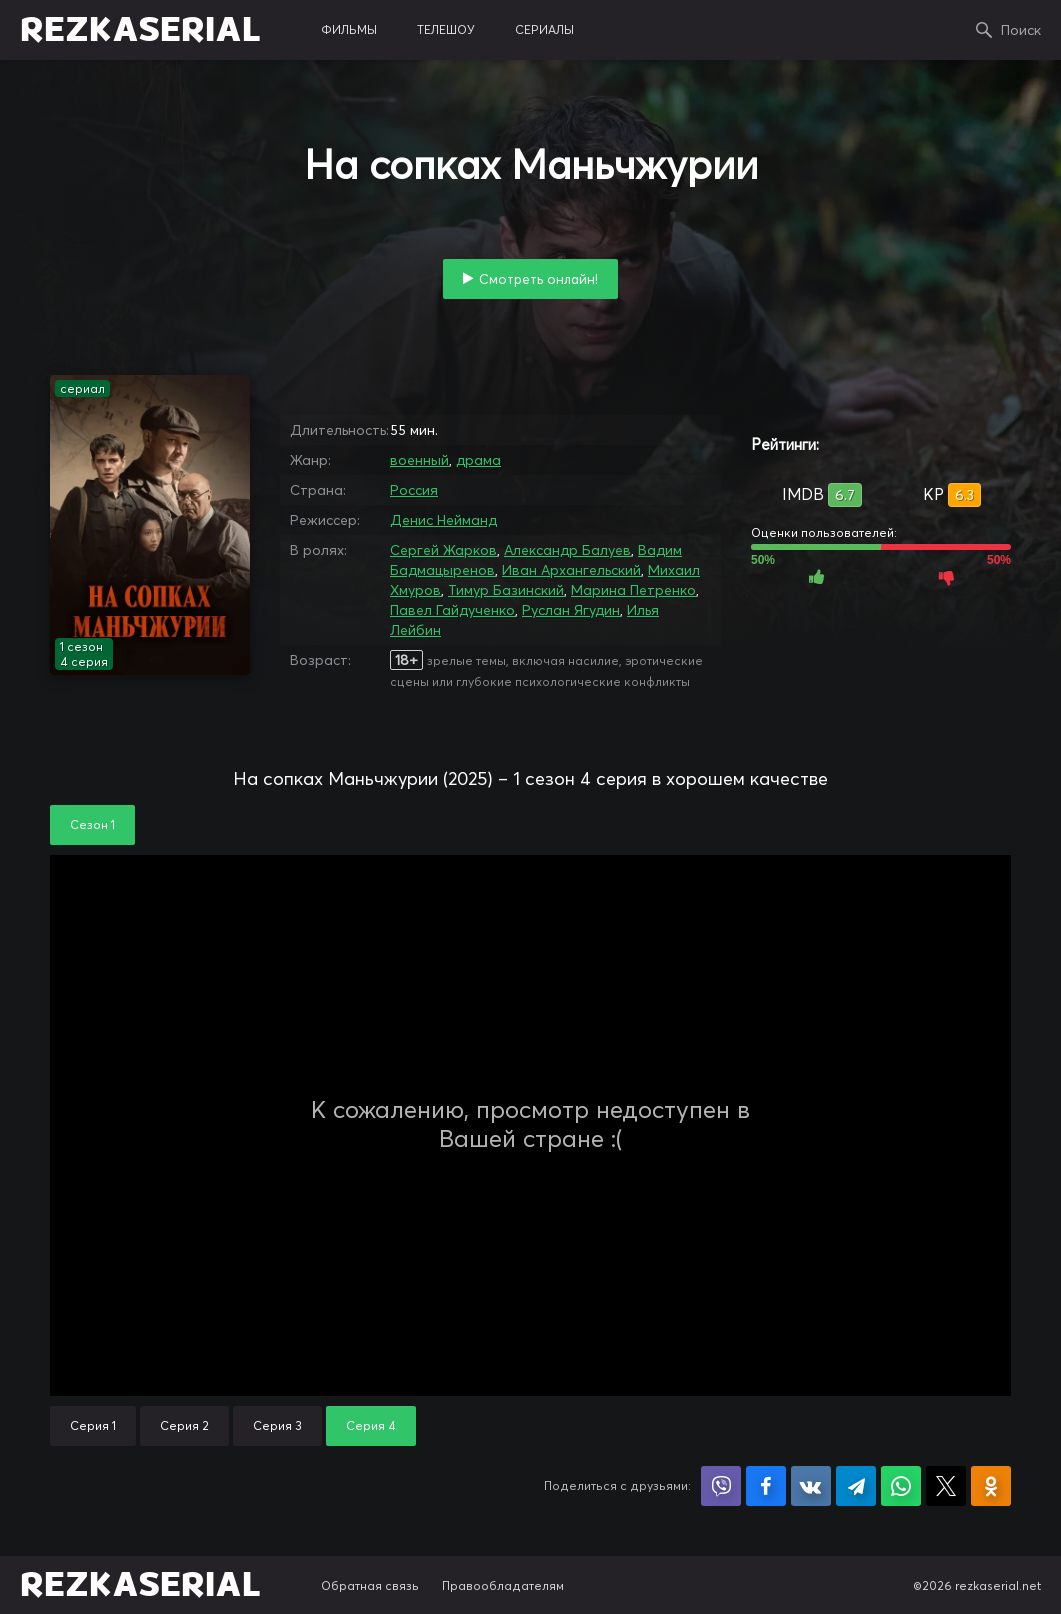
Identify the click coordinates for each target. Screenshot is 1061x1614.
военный (419, 460)
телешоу (446, 29)
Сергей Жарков (443, 550)
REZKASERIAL (140, 30)
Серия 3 (277, 1425)
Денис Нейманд (443, 520)
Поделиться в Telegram (856, 1486)
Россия (414, 490)
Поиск (1021, 30)
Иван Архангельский (571, 570)
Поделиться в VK (811, 1486)
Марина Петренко (633, 590)
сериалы (544, 29)
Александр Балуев (567, 550)
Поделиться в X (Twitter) (946, 1486)
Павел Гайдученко (452, 610)
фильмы (349, 29)
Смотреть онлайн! (538, 279)
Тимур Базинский (506, 590)
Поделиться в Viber (721, 1486)
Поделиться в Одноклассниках (991, 1486)
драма (478, 460)
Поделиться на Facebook (766, 1486)
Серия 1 (93, 1425)
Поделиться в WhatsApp (901, 1486)
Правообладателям (503, 1585)
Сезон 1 (92, 824)
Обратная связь (370, 1585)
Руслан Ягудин (571, 610)
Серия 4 (371, 1425)
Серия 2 (184, 1425)
